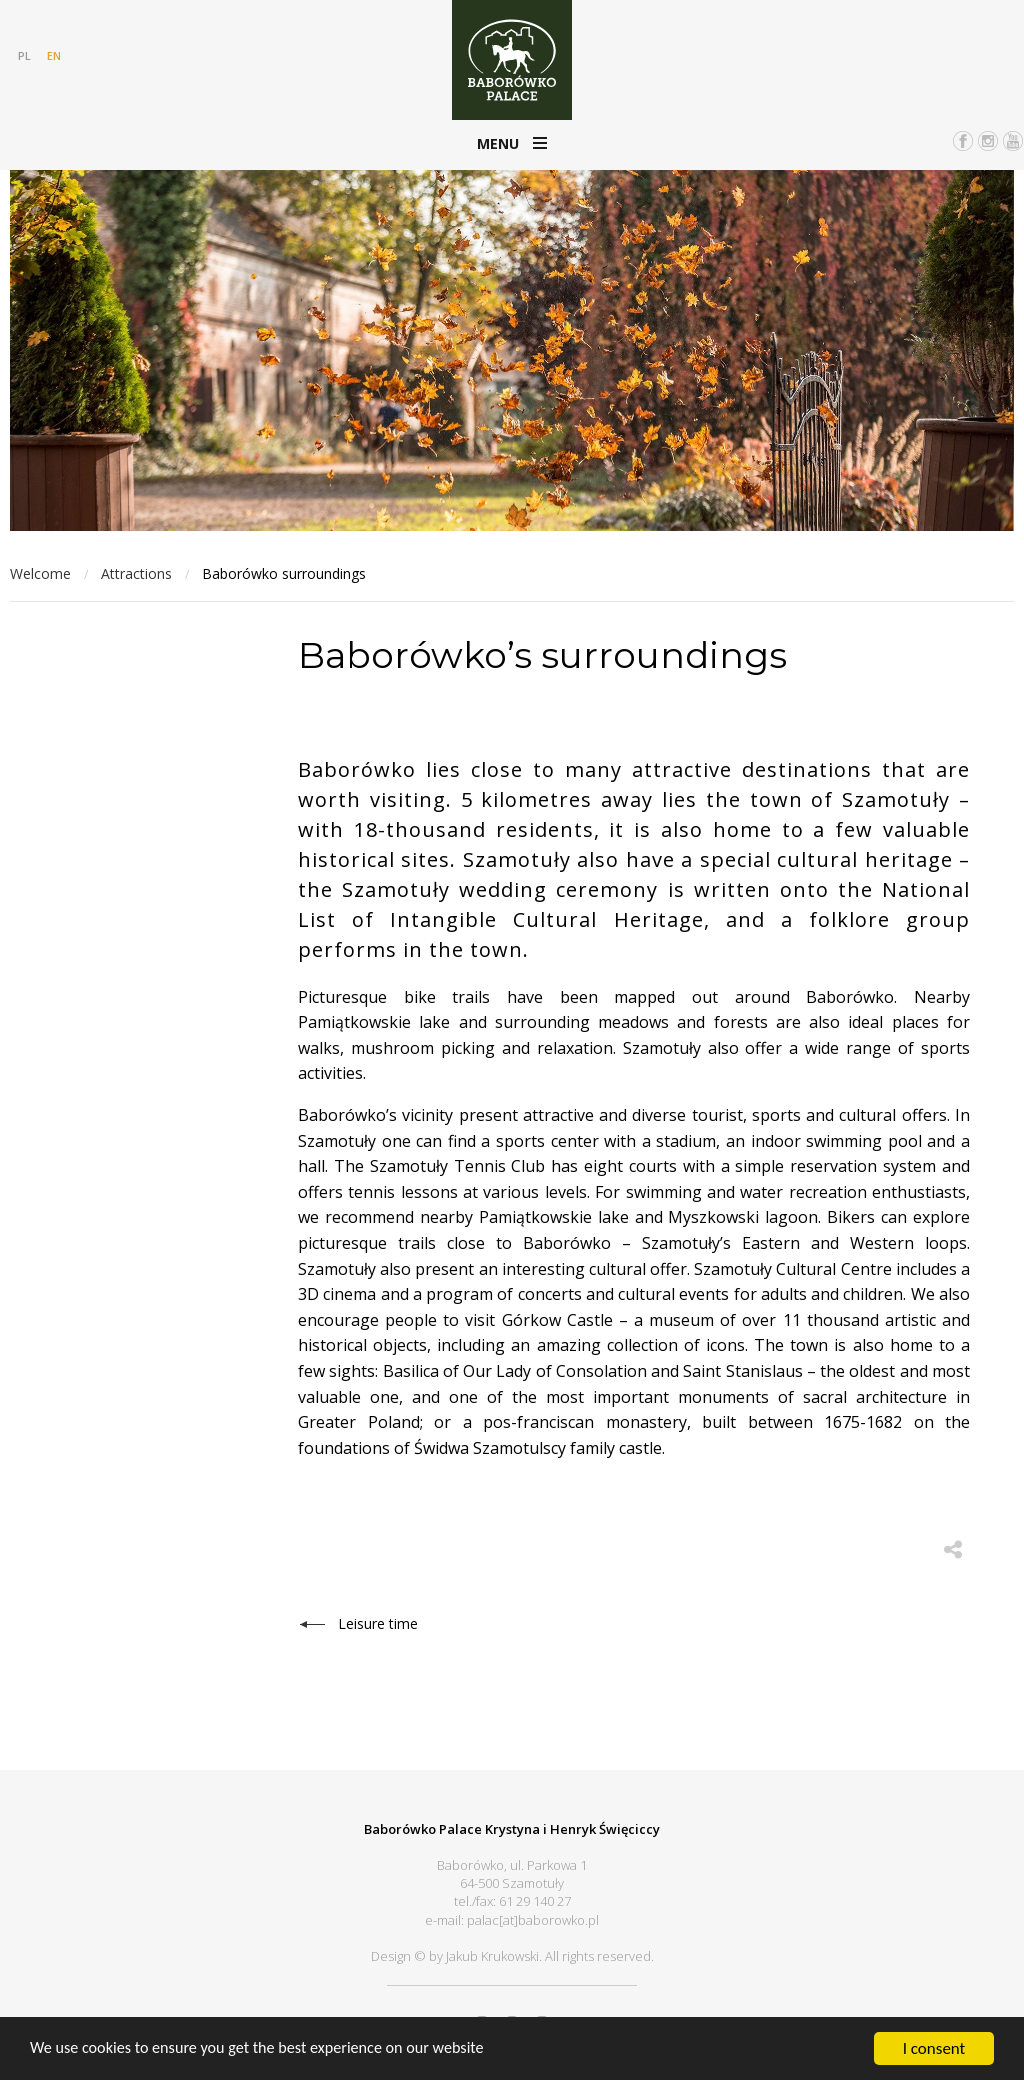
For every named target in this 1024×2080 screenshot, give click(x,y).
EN (54, 55)
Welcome (40, 573)
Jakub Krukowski (492, 1953)
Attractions (136, 573)
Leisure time (378, 1622)
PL (24, 55)
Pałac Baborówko (512, 60)
